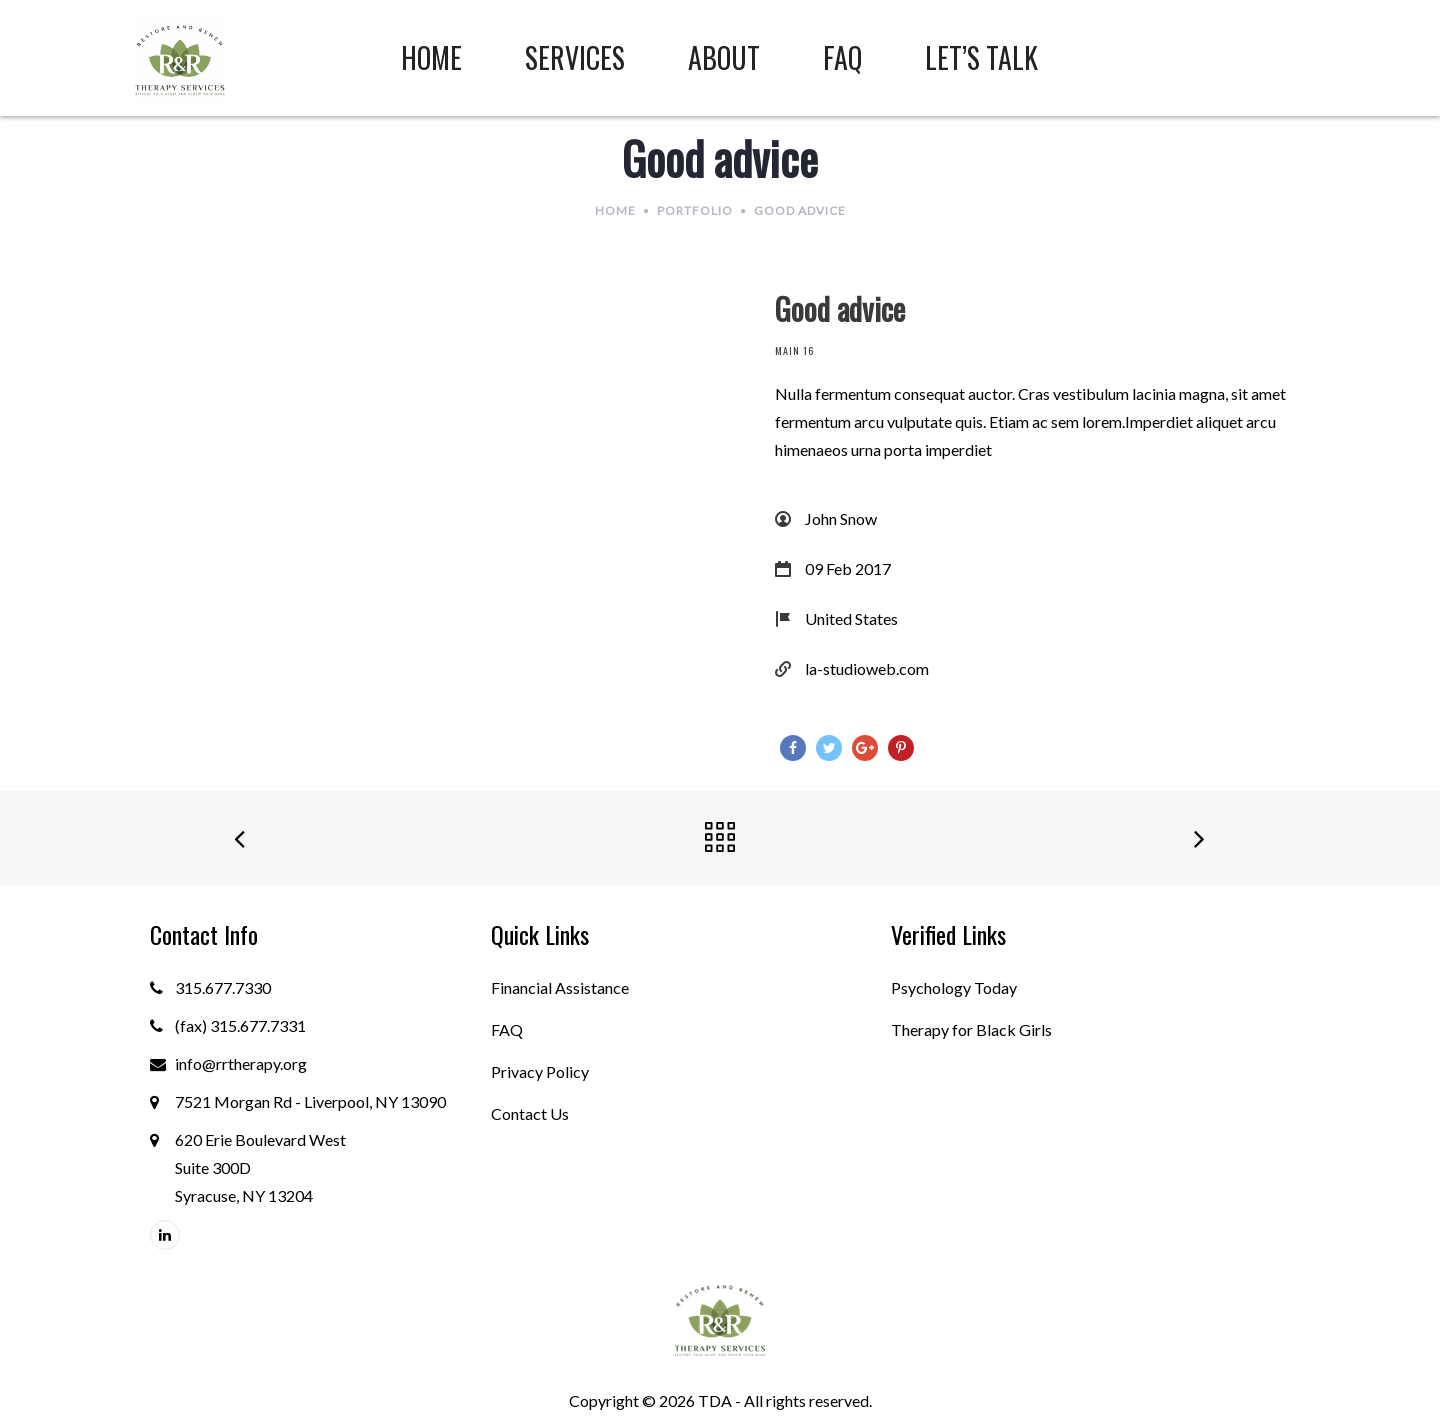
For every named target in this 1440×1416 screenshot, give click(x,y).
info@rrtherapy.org (241, 1063)
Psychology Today (954, 987)
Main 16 (794, 350)
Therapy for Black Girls (971, 1029)
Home (615, 210)
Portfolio (695, 210)
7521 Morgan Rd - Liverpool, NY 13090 (310, 1101)
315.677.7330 (223, 987)
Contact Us (530, 1113)
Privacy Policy (540, 1071)
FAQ (507, 1029)
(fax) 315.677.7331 (240, 1025)
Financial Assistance (560, 987)
